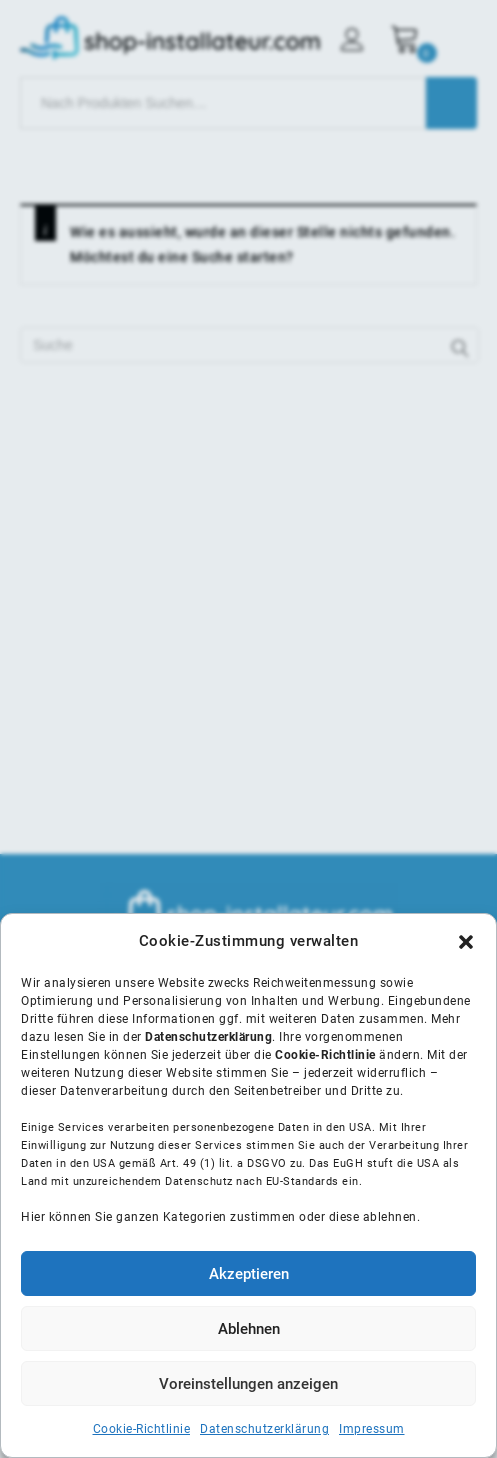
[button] (466, 942)
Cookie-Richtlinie (142, 1429)
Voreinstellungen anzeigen (248, 1384)
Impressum (372, 1429)
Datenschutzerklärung (264, 1429)
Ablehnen (249, 1329)
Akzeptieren (249, 1274)
